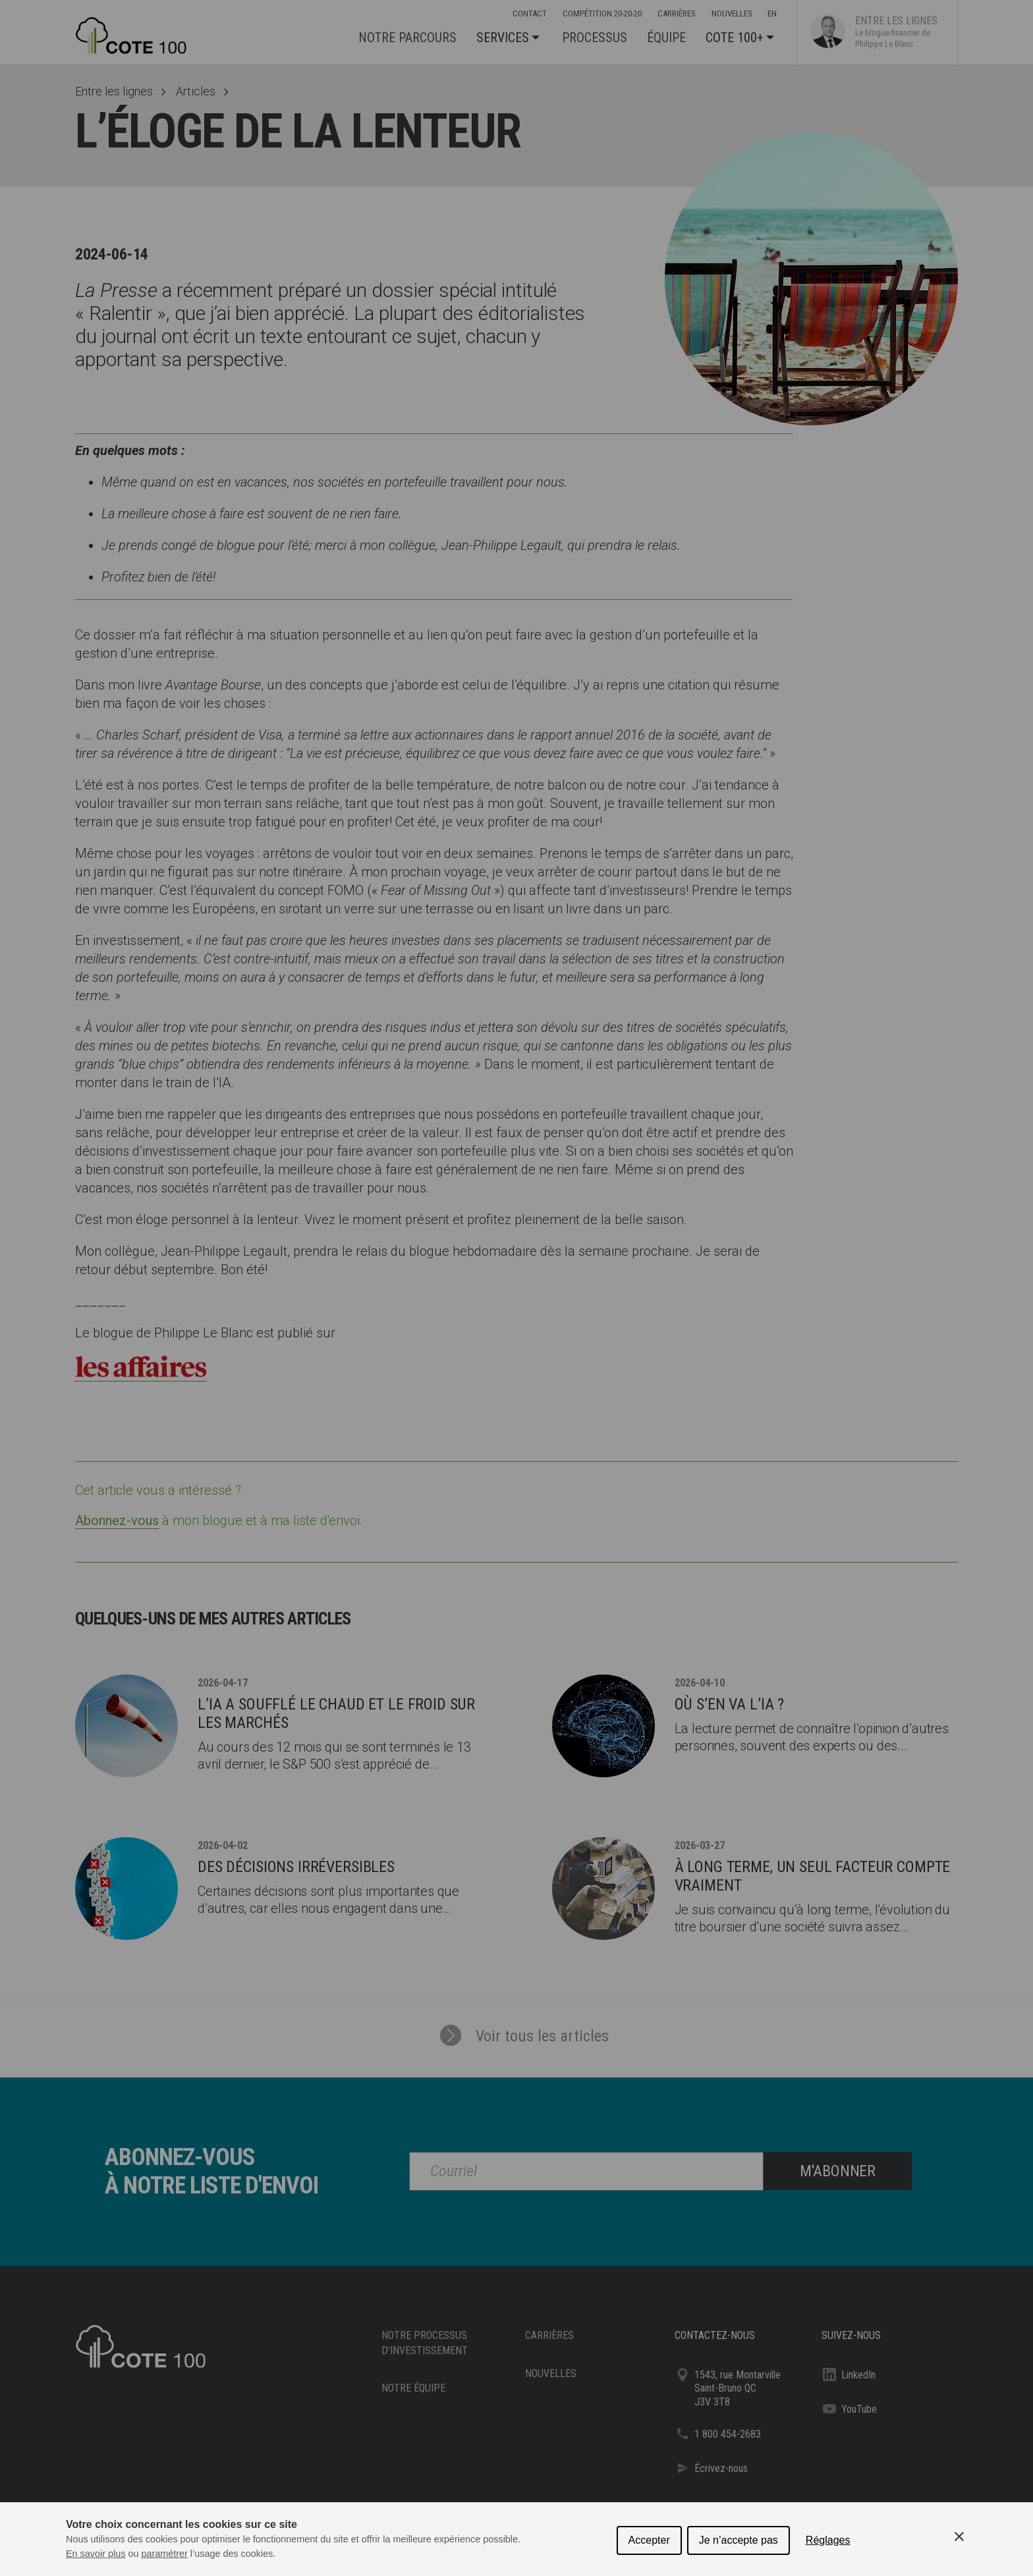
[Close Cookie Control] (959, 2536)
